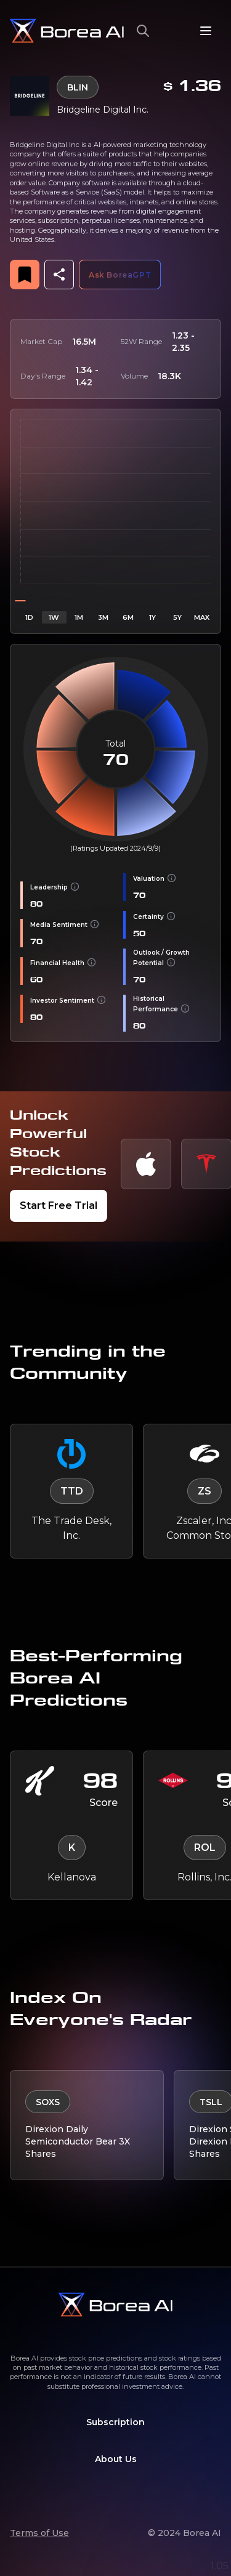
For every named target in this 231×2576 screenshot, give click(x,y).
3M (103, 617)
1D (29, 617)
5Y (177, 617)
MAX (201, 617)
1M (79, 617)
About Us (116, 2459)
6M (128, 617)
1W (54, 617)
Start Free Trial (58, 1205)
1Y (152, 617)
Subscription (115, 2422)
